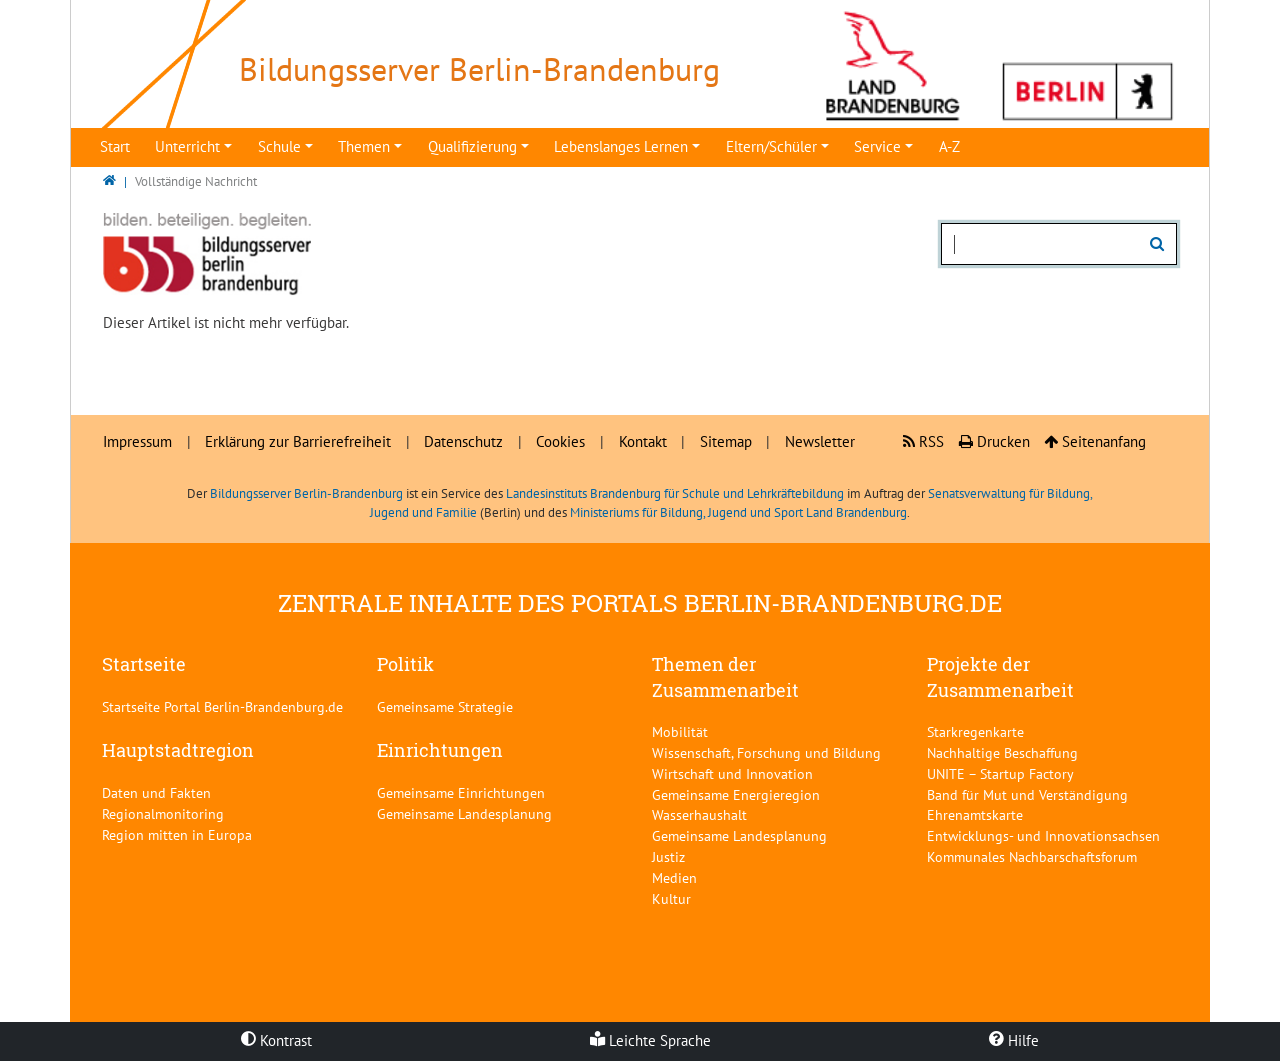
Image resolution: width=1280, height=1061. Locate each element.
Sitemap (726, 441)
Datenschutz (463, 441)
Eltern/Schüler (771, 146)
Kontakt (643, 441)
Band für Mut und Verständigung (1027, 794)
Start (115, 146)
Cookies (560, 441)
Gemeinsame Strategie (445, 706)
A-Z (949, 146)
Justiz (668, 856)
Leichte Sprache (650, 1040)
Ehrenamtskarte (975, 814)
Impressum (137, 441)
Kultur (671, 898)
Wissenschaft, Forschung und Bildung (766, 752)
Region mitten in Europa (177, 834)
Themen (364, 146)
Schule (279, 146)
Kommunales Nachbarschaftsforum (1032, 856)
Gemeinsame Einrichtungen (461, 792)
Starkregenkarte (975, 731)
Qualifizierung (472, 146)
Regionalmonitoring (163, 813)
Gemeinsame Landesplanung (464, 813)
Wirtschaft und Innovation (732, 773)
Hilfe (1014, 1040)
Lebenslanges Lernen (621, 146)
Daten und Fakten (156, 792)
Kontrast (276, 1040)
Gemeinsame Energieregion (736, 794)
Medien (674, 877)
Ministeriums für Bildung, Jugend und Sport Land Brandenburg (738, 512)
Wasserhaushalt (699, 814)
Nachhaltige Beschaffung (1002, 752)
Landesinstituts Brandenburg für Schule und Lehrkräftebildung (675, 493)
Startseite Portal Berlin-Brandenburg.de (222, 706)
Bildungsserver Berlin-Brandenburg (306, 493)
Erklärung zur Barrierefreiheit (298, 441)
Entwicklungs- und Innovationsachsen (1043, 835)
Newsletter (820, 441)
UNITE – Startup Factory (1000, 773)
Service (877, 146)
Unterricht (187, 146)
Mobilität (680, 731)
